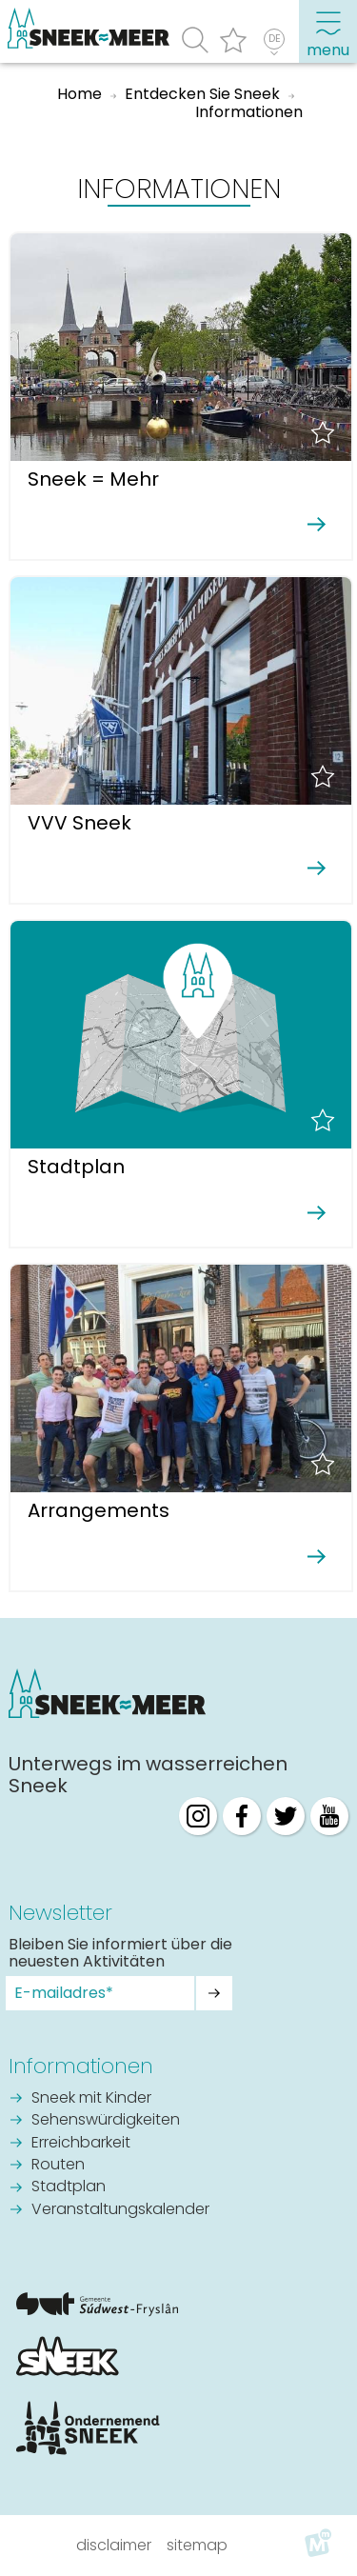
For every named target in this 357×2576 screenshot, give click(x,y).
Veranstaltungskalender (120, 2210)
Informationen (81, 2066)
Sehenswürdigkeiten (105, 2120)
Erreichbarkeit (80, 2143)
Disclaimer (113, 2545)
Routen (58, 2165)
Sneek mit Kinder (91, 2098)
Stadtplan (68, 2187)
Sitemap (197, 2545)
